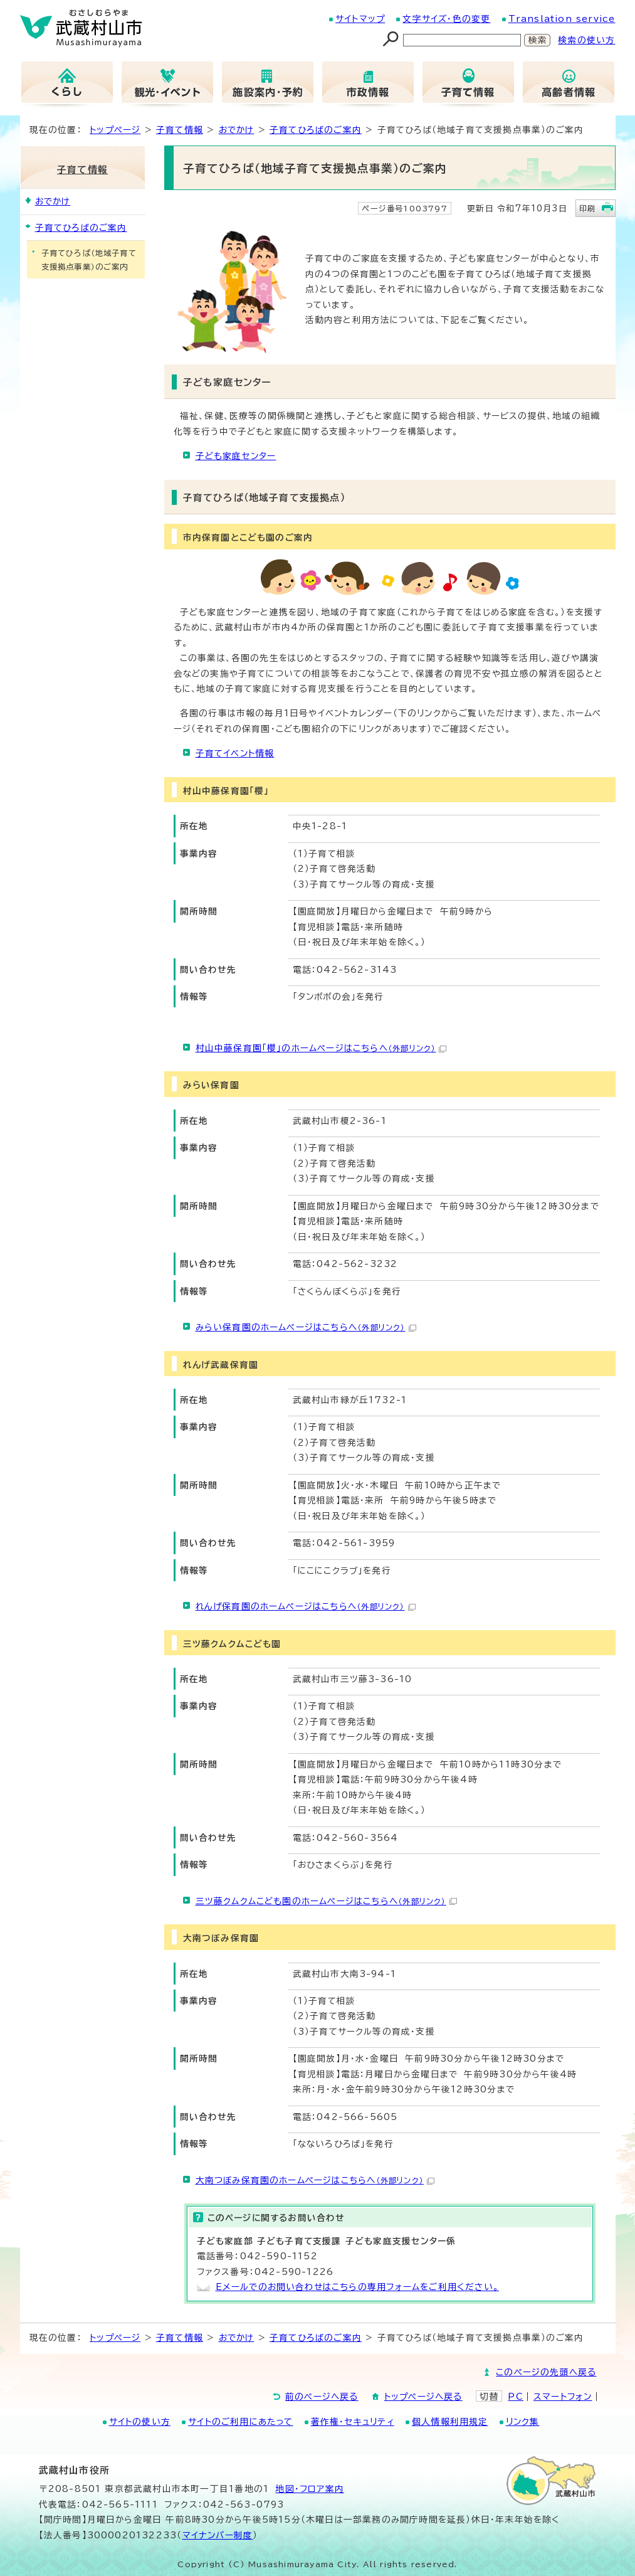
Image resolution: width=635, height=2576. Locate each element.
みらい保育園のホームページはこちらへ (306, 1327)
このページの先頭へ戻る (546, 2372)
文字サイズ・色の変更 (446, 18)
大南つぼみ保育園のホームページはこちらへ (315, 2180)
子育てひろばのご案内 (316, 129)
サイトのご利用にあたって (240, 2421)
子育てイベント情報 (235, 753)
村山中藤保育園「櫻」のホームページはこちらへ (321, 1048)
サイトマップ (360, 18)
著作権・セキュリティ (352, 2421)
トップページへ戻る (423, 2396)
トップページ (115, 129)
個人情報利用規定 (450, 2421)
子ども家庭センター (236, 456)
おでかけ (237, 129)
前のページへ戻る (322, 2396)
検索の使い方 (586, 40)
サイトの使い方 (140, 2421)
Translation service (562, 18)
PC (515, 2396)
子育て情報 (179, 129)
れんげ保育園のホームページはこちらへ (306, 1606)
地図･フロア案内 (309, 2488)
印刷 (587, 208)
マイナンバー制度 (217, 2535)
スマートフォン (562, 2396)
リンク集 (523, 2421)
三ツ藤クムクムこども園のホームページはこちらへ (326, 1901)
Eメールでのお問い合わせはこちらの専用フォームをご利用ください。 (357, 2286)
